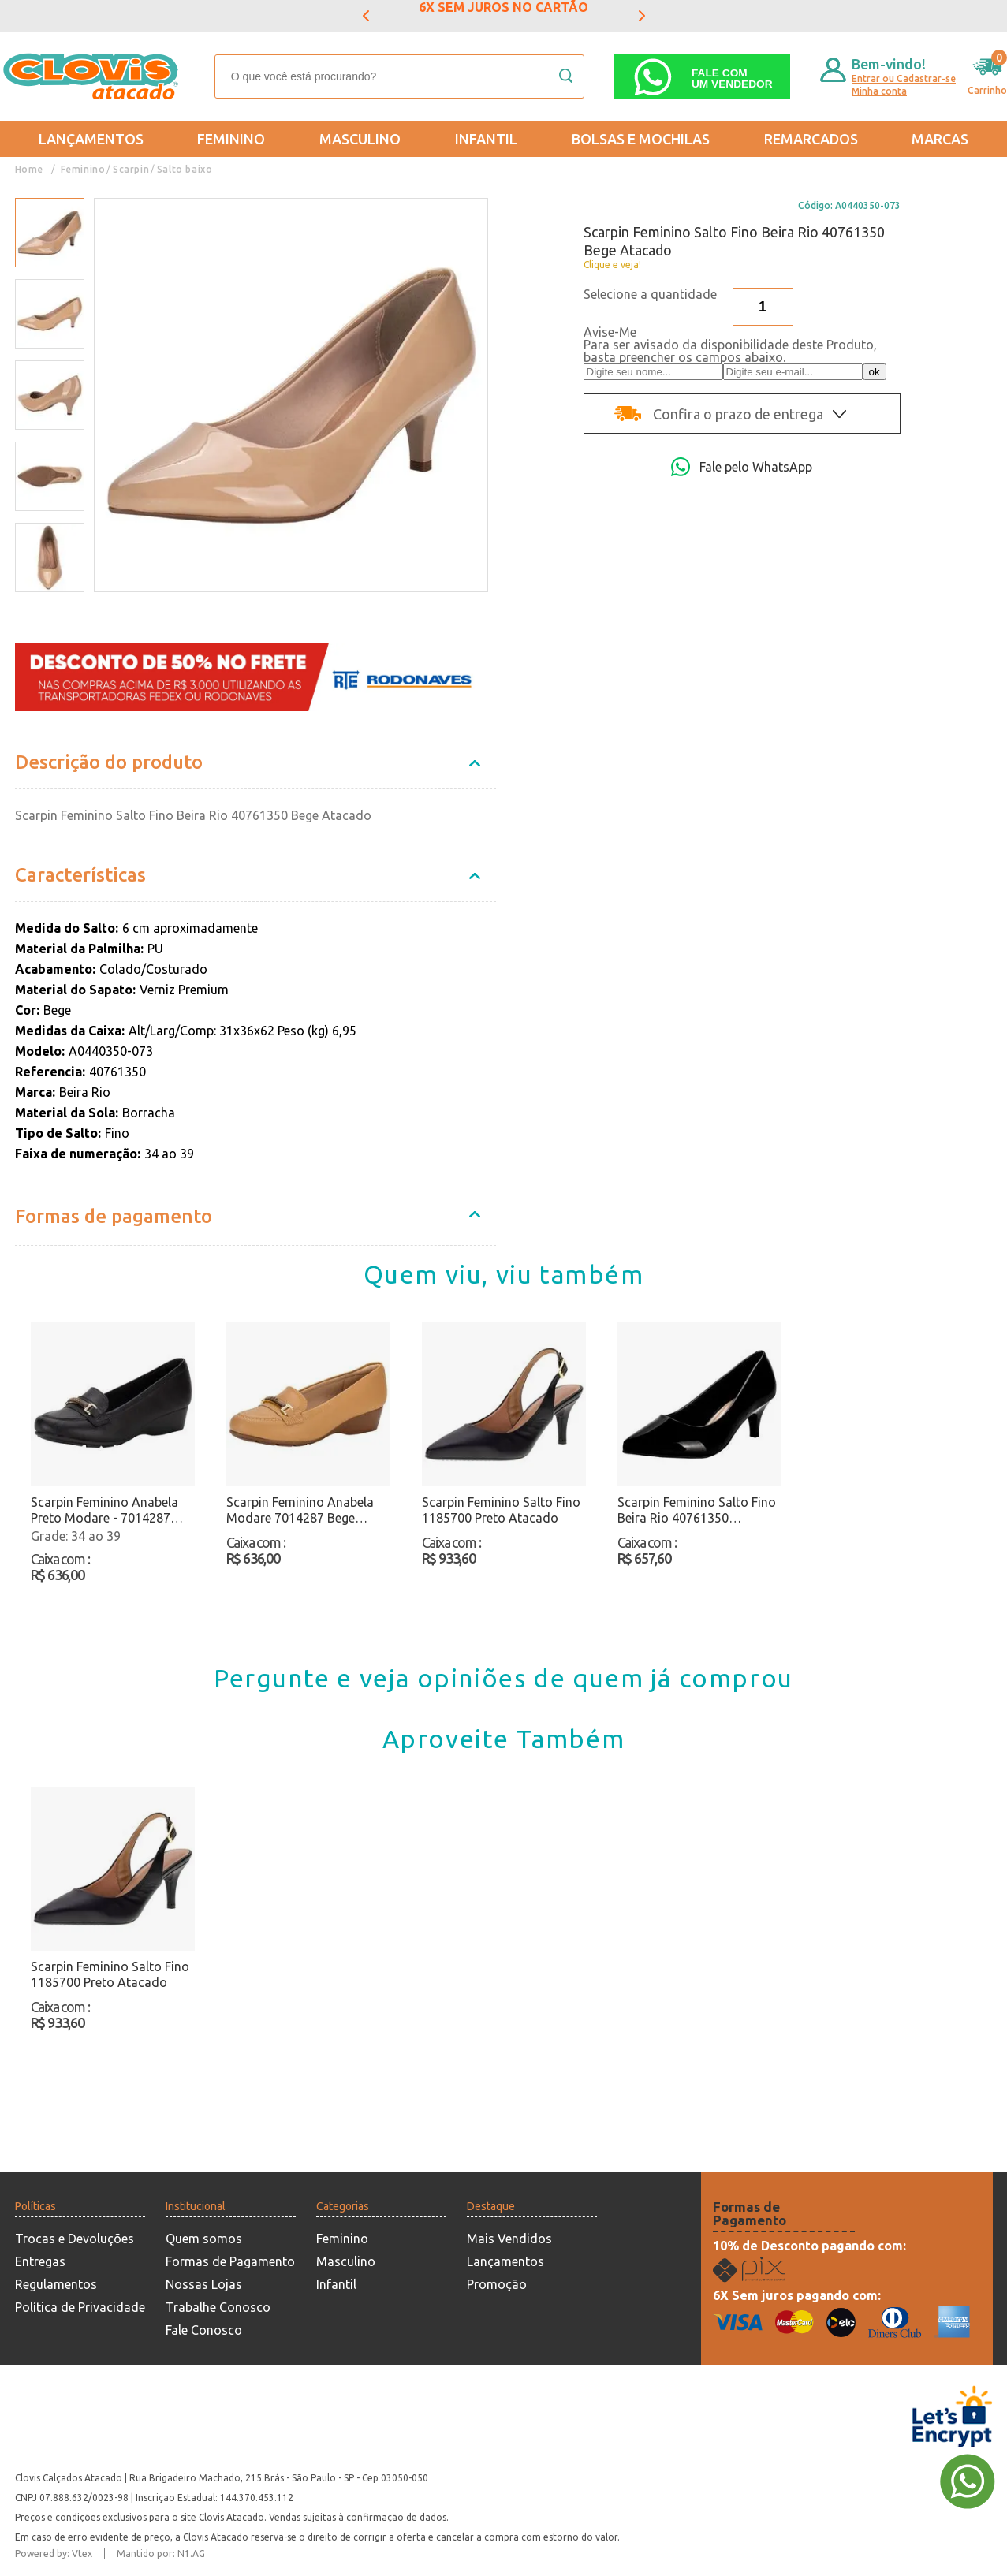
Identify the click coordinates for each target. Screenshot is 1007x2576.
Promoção (497, 2284)
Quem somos (204, 2238)
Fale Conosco (204, 2330)
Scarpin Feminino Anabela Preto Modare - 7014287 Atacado (104, 1510)
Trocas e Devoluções (74, 2238)
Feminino (231, 139)
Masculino (360, 139)
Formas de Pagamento (230, 2261)
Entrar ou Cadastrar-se (904, 78)
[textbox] (399, 76)
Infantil (486, 139)
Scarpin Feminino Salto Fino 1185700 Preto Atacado (501, 1510)
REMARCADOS (811, 139)
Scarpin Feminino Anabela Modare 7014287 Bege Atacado (300, 1510)
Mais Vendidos (509, 2238)
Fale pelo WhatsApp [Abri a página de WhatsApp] (741, 466)
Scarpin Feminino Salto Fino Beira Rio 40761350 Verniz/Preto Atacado (696, 1510)
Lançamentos (91, 139)
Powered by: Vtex (53, 2553)
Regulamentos (56, 2284)
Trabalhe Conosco (218, 2307)
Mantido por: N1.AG (161, 2553)
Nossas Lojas (204, 2284)
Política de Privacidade (80, 2307)
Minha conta (879, 91)
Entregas (40, 2261)
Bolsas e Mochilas (641, 139)
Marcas (940, 139)
